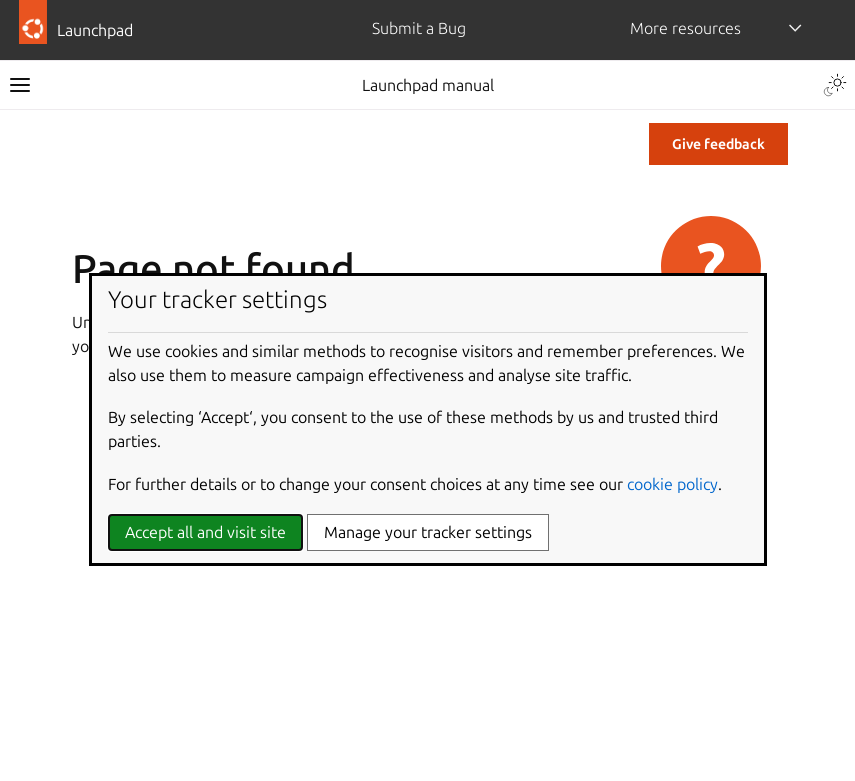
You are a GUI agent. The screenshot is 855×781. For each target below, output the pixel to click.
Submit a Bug (419, 28)
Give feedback (718, 144)
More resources (685, 28)
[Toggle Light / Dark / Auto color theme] (835, 85)
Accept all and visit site (205, 532)
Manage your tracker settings (428, 532)
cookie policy (672, 484)
